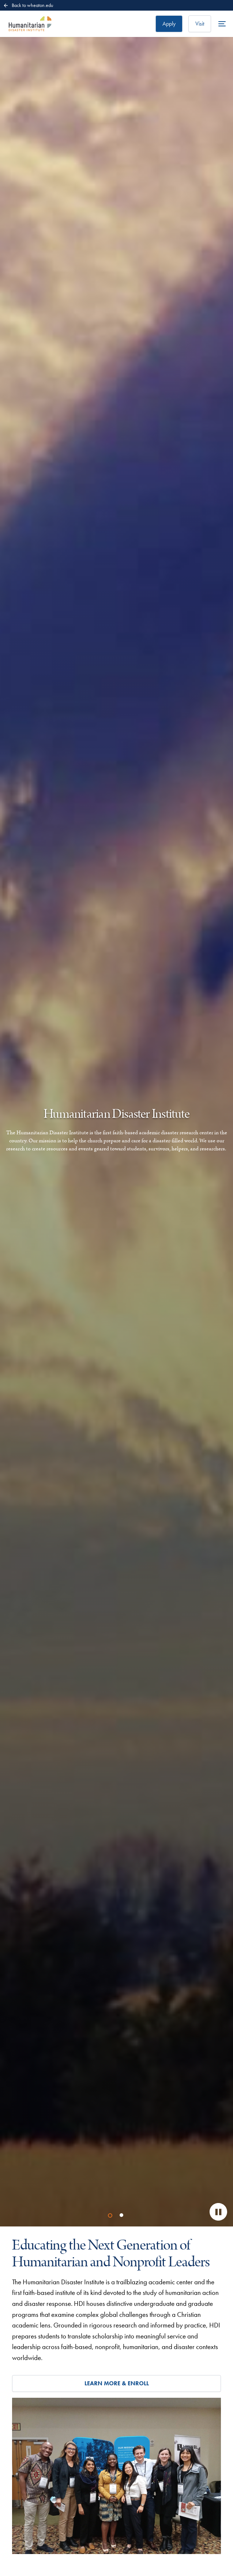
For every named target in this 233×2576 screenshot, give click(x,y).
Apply (169, 23)
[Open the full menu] (222, 24)
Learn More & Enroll (116, 2383)
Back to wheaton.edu (28, 5)
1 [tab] (111, 2216)
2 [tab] (122, 2216)
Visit (199, 23)
